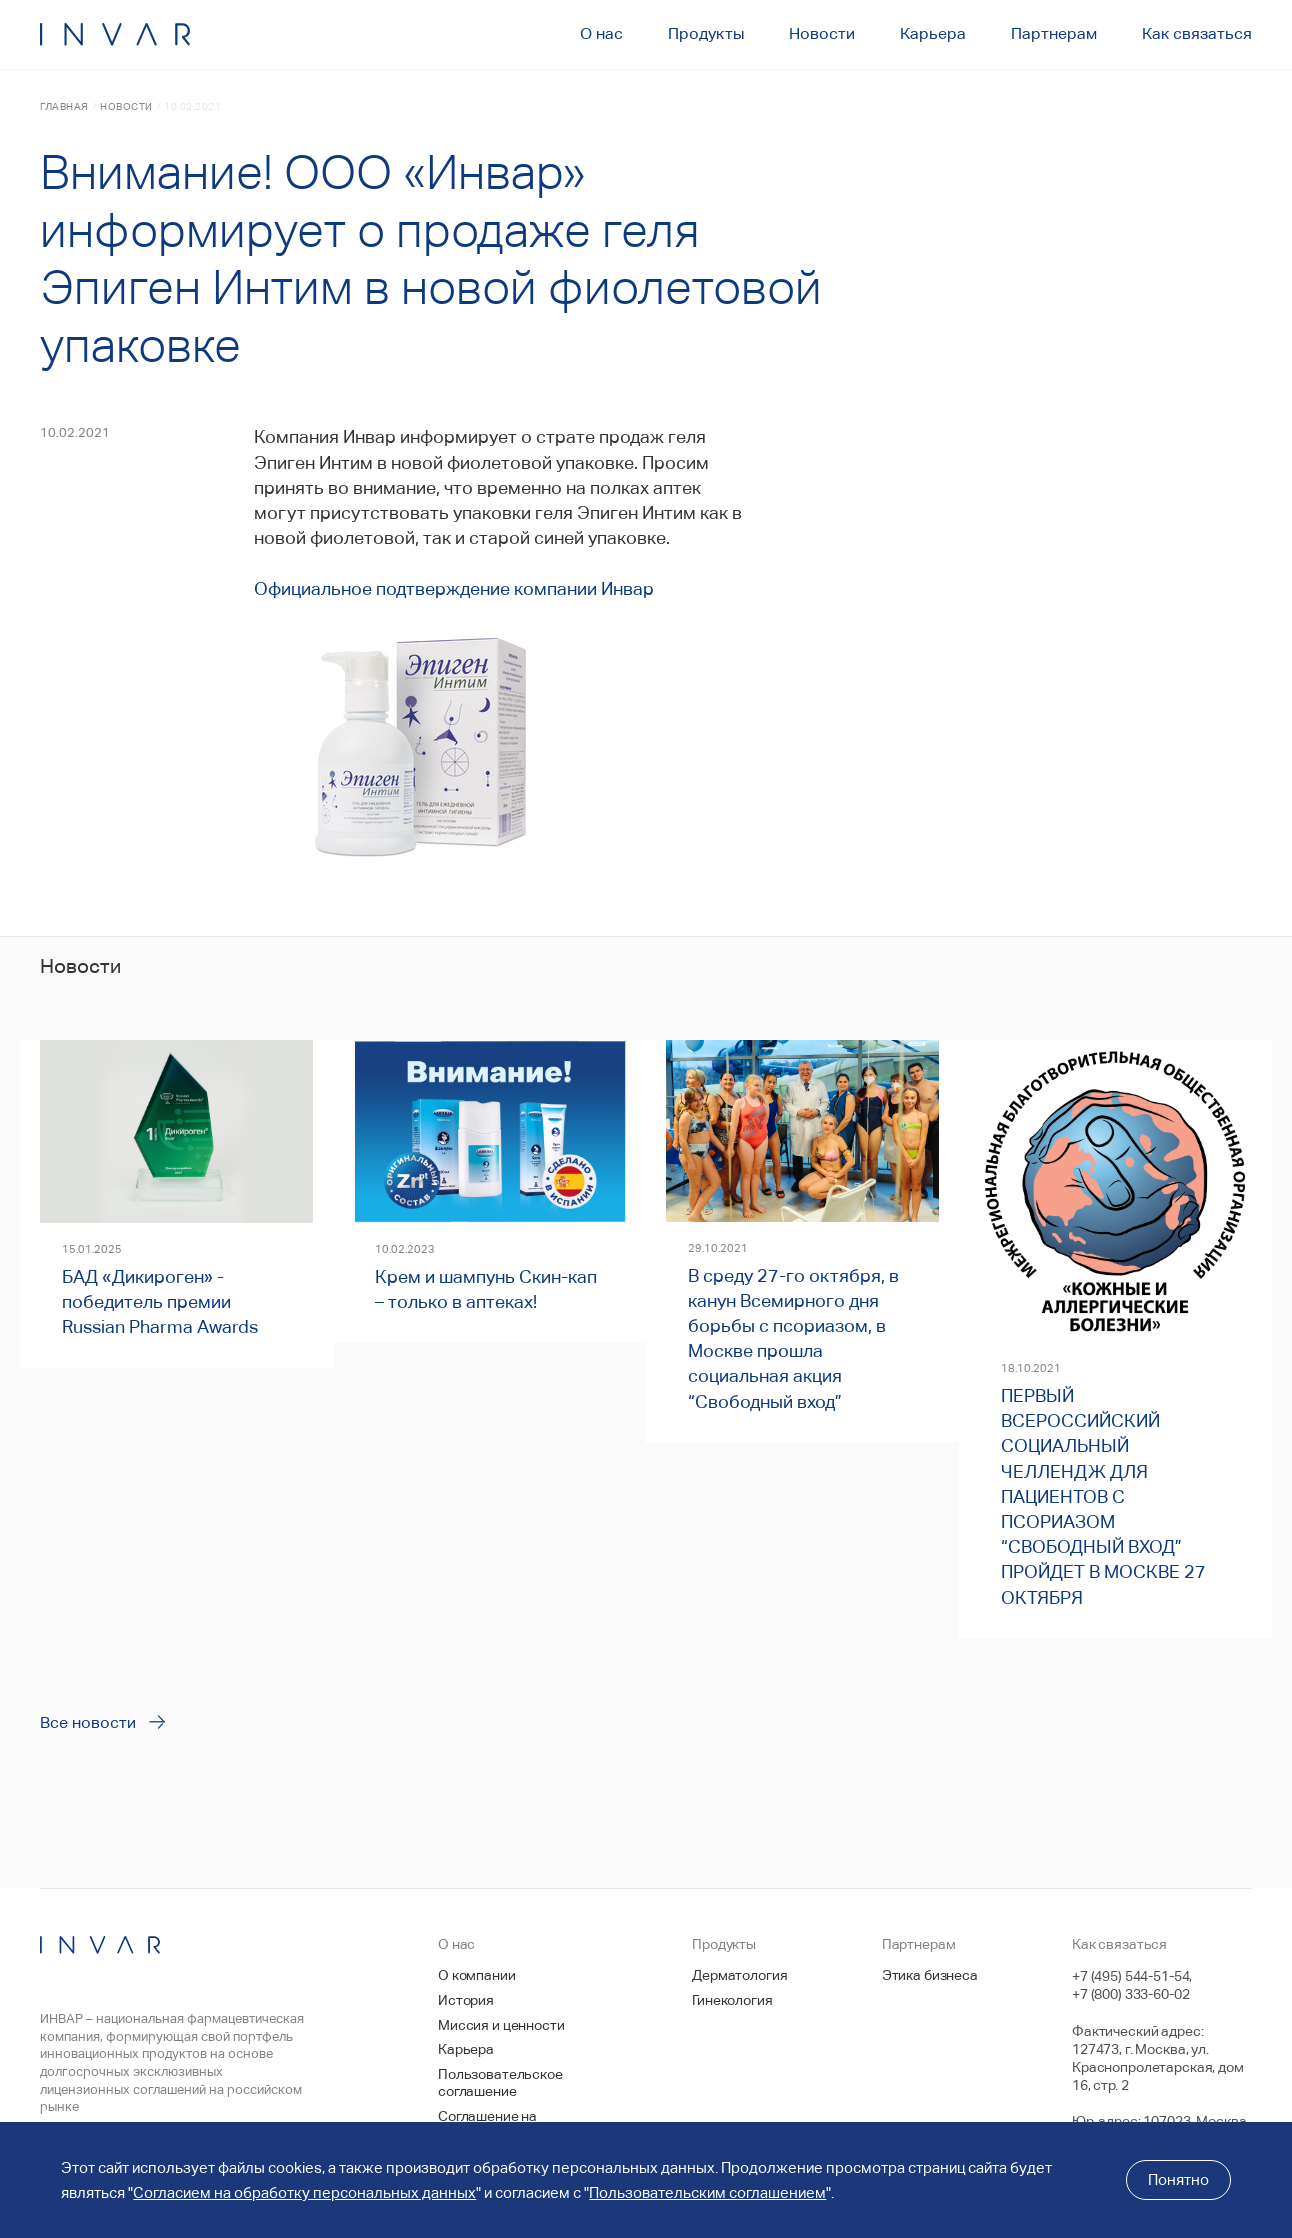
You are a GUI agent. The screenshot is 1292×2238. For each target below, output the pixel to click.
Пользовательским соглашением (707, 2192)
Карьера (466, 2049)
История (466, 2000)
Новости (126, 106)
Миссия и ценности (501, 2025)
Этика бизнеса (930, 1975)
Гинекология (732, 2000)
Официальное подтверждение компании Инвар (454, 588)
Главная (64, 106)
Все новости (88, 1722)
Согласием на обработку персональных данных (304, 2192)
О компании (477, 1975)
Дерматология (739, 1975)
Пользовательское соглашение (500, 2082)
